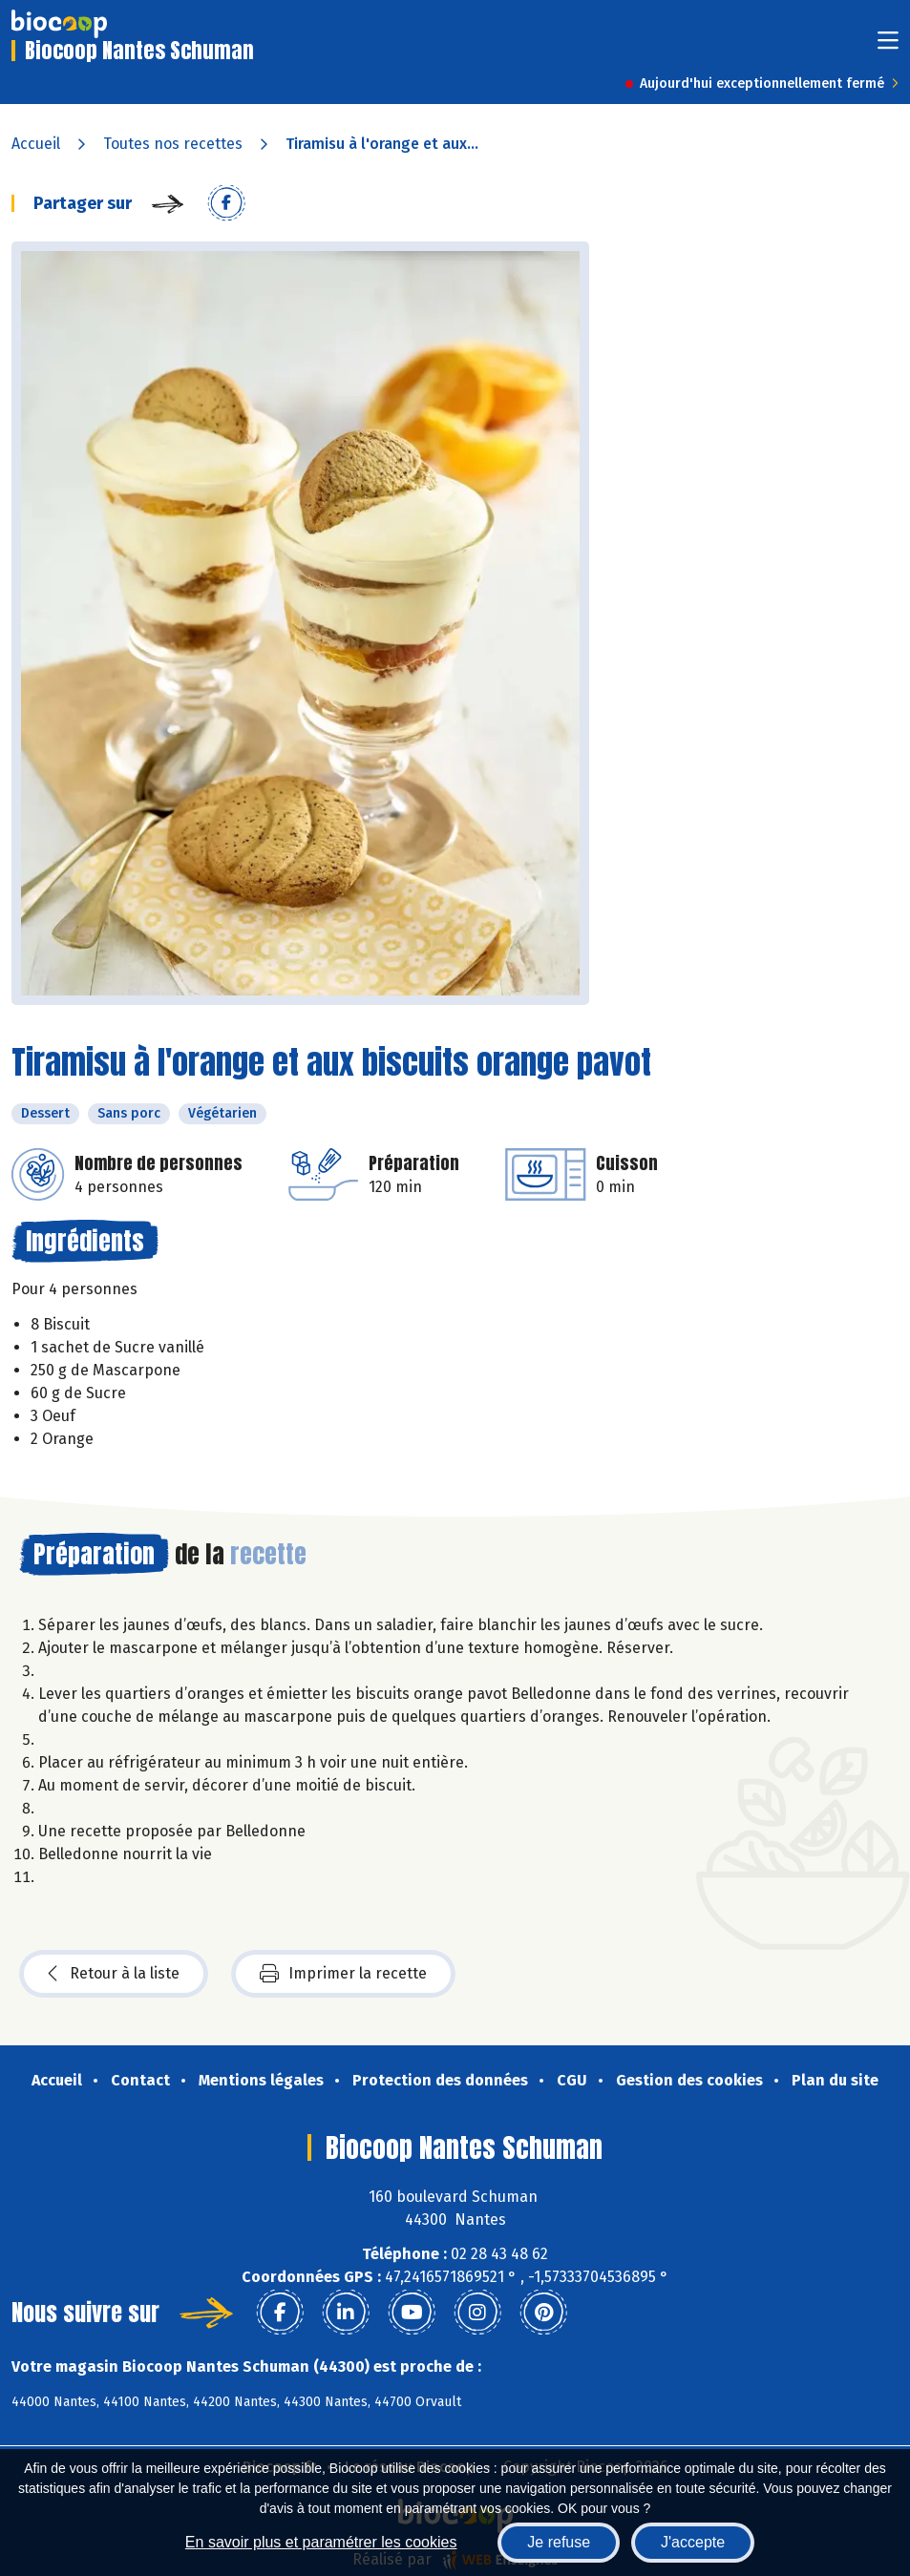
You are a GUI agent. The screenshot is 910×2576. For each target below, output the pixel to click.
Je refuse (558, 2542)
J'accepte (693, 2542)
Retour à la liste (114, 1973)
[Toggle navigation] (888, 46)
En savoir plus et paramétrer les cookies (321, 2542)
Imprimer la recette (343, 1973)
